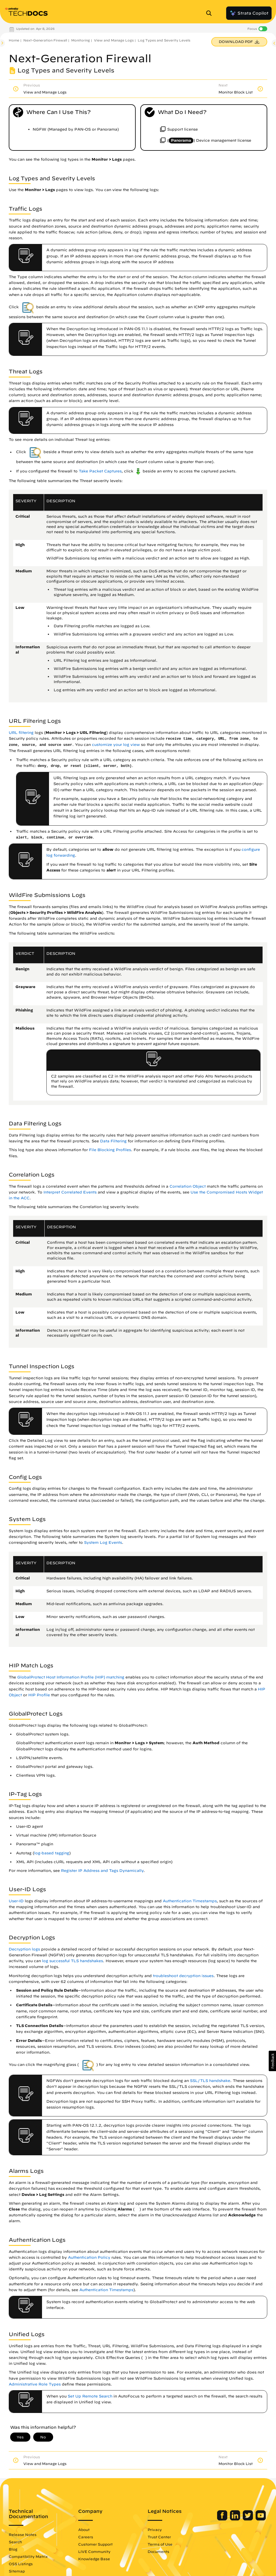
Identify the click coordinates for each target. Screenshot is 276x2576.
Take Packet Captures (100, 471)
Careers (85, 2537)
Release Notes (22, 2534)
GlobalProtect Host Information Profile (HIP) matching (70, 1677)
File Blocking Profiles (110, 1150)
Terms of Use (160, 2544)
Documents (158, 2551)
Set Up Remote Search (90, 2396)
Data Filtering (113, 1141)
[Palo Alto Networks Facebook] (222, 2519)
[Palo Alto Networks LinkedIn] (235, 2519)
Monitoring (80, 40)
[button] (272, 2061)
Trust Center (159, 2537)
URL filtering (21, 732)
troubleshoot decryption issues (183, 1976)
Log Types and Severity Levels (164, 40)
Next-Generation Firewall (45, 40)
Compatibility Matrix (28, 2556)
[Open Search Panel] (210, 13)
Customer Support (95, 2544)
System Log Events (103, 1542)
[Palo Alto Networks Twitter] (248, 2519)
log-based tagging (51, 1853)
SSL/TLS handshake (210, 2080)
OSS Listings (21, 2564)
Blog (13, 2549)
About (84, 2530)
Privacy (155, 2530)
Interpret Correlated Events (70, 1192)
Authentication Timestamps (190, 1901)
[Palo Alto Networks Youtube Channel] (261, 2519)
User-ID (16, 1901)
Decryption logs (24, 1949)
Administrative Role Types (35, 2384)
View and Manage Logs (114, 40)
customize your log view (116, 744)
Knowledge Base (94, 2559)
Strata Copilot (248, 13)
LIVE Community (94, 2551)
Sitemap (17, 2571)
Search (15, 2542)
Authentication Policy (89, 2257)
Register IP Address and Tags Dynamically (102, 1870)
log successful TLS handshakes (72, 1961)
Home (14, 40)
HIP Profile (39, 1695)
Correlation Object (188, 1186)
